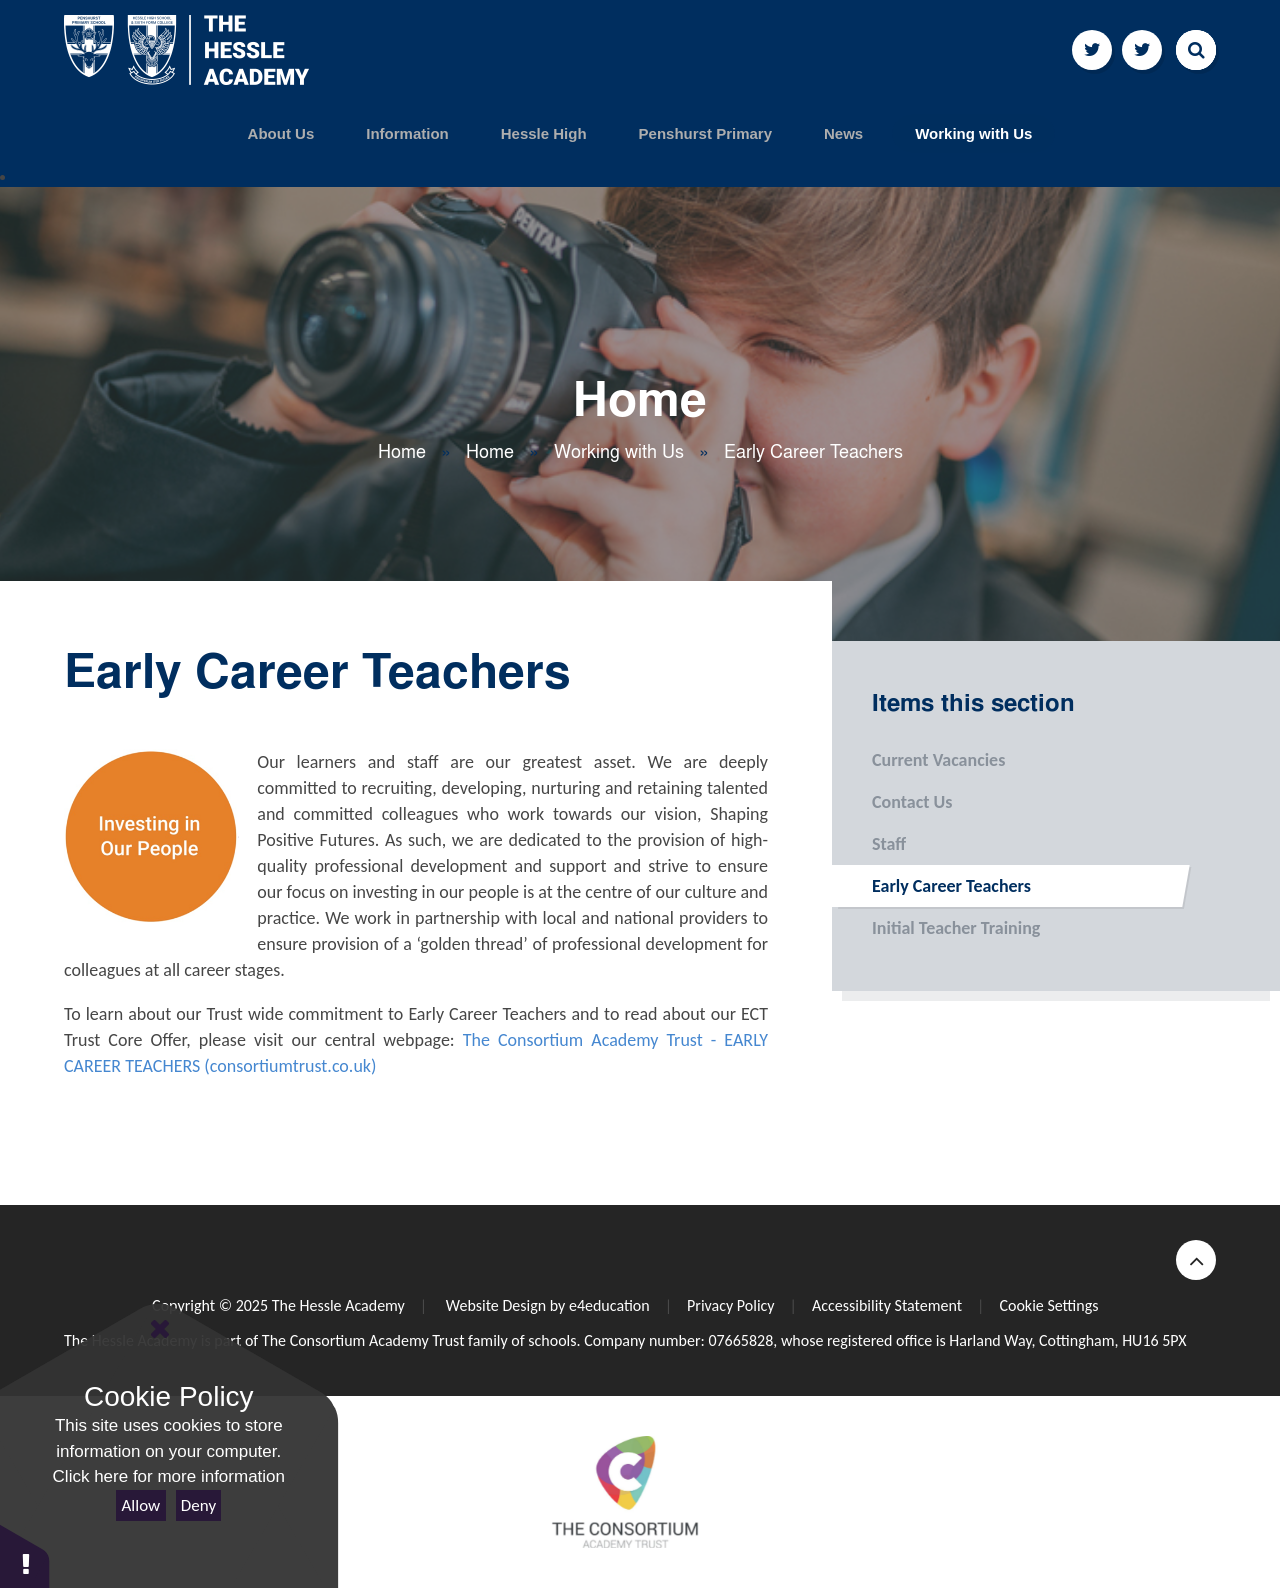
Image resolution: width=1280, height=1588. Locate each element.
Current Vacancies (918, 760)
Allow (141, 1505)
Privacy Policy (731, 1305)
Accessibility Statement (887, 1305)
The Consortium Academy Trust (363, 1340)
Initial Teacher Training (936, 928)
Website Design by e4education (545, 1305)
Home (402, 451)
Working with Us (619, 451)
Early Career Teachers (813, 451)
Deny (198, 1505)
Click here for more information (169, 1476)
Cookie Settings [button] (1048, 1305)
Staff (869, 844)
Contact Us (892, 802)
